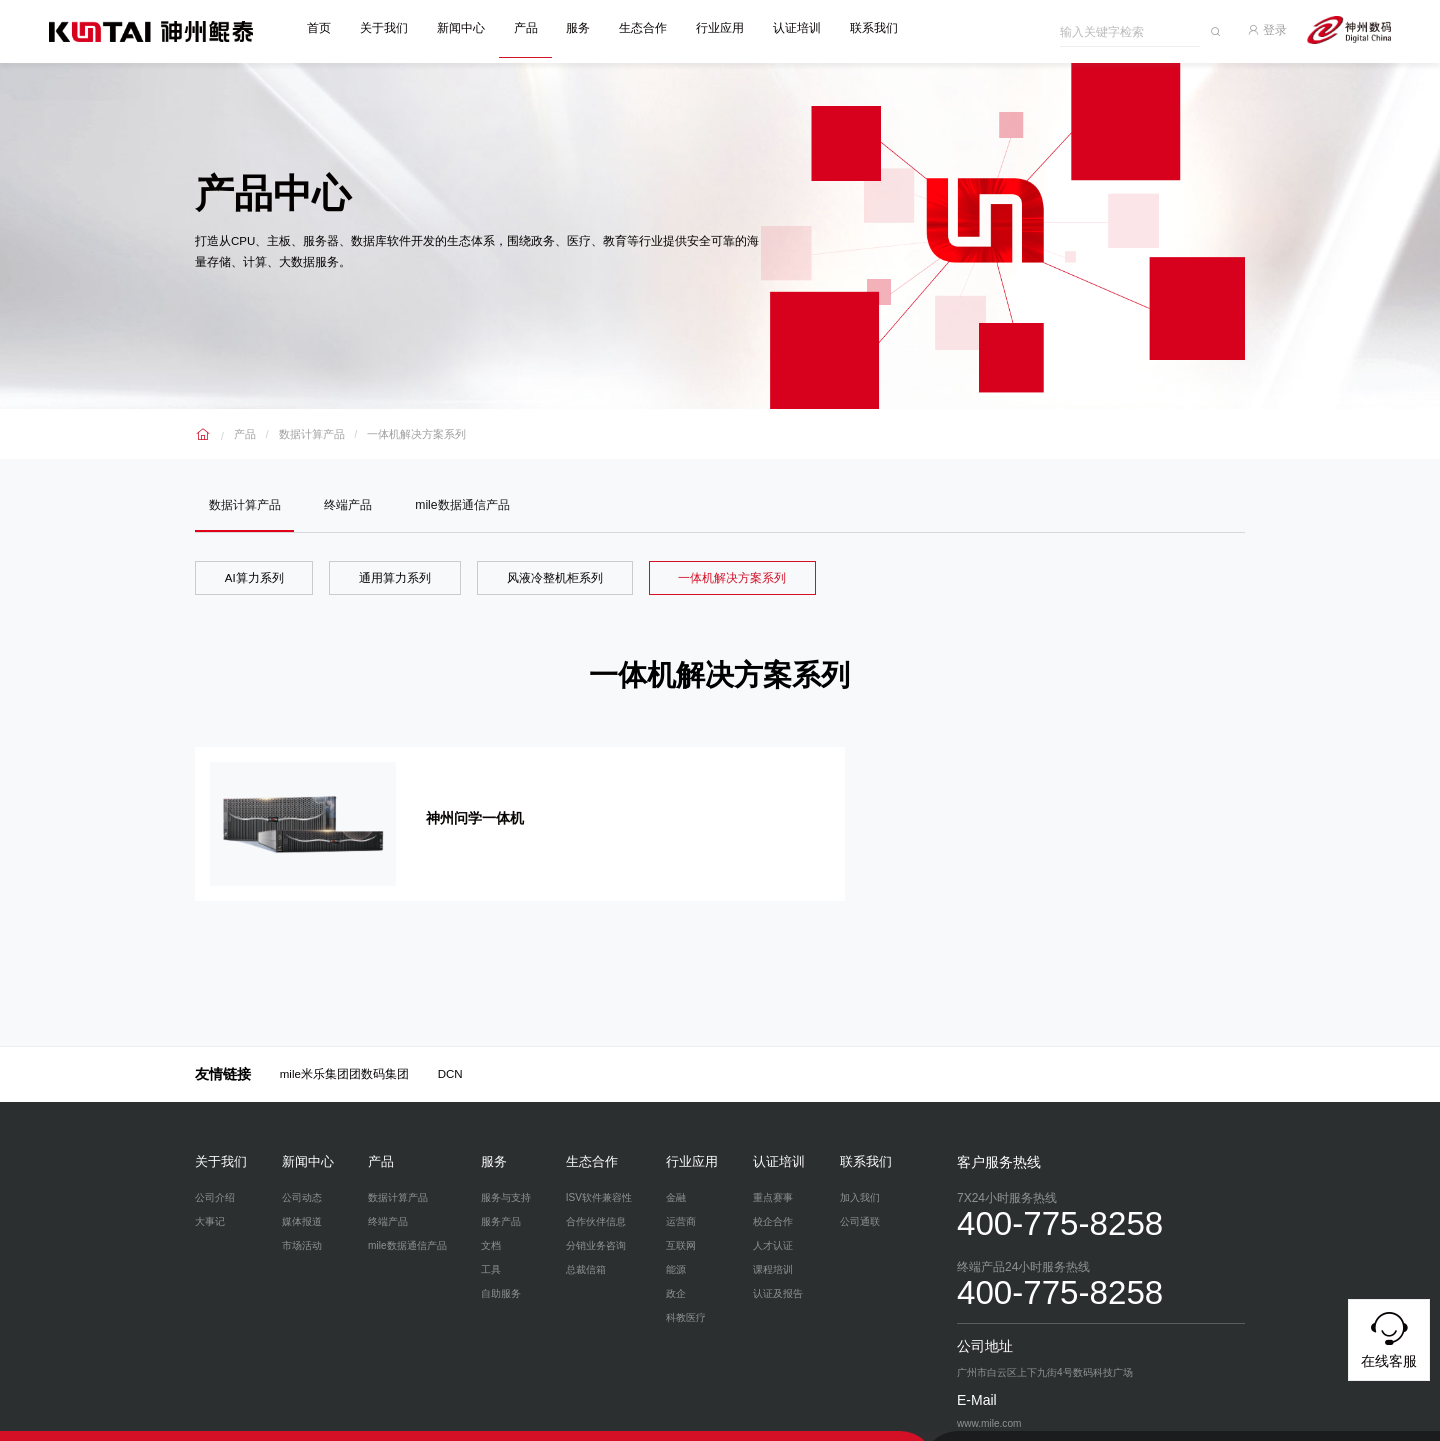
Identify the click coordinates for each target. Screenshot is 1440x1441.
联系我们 (880, 28)
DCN (450, 1049)
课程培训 (773, 1243)
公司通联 (860, 1195)
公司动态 (302, 1171)
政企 (676, 1267)
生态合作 (650, 28)
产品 (532, 28)
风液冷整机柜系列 (555, 578)
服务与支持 (506, 1171)
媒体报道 (302, 1195)
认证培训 (803, 28)
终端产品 (352, 503)
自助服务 (501, 1267)
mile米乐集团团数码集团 (344, 1049)
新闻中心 (468, 28)
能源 (676, 1243)
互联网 (681, 1219)
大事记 (210, 1195)
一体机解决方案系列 (404, 429)
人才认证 (773, 1219)
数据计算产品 (307, 429)
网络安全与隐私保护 (278, 1423)
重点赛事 (773, 1171)
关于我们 (391, 28)
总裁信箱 (586, 1243)
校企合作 (773, 1195)
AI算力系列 (254, 578)
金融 (676, 1171)
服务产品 (501, 1195)
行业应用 (727, 28)
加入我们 (860, 1171)
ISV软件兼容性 (599, 1171)
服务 (585, 28)
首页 (326, 28)
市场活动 (302, 1219)
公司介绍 (215, 1171)
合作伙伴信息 (596, 1195)
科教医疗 (686, 1291)
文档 (491, 1219)
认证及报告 (778, 1267)
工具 (491, 1243)
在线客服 (1389, 1337)
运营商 (681, 1195)
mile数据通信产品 (468, 503)
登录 (1275, 28)
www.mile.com (490, 1423)
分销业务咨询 (596, 1219)
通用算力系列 (395, 578)
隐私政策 (213, 1423)
